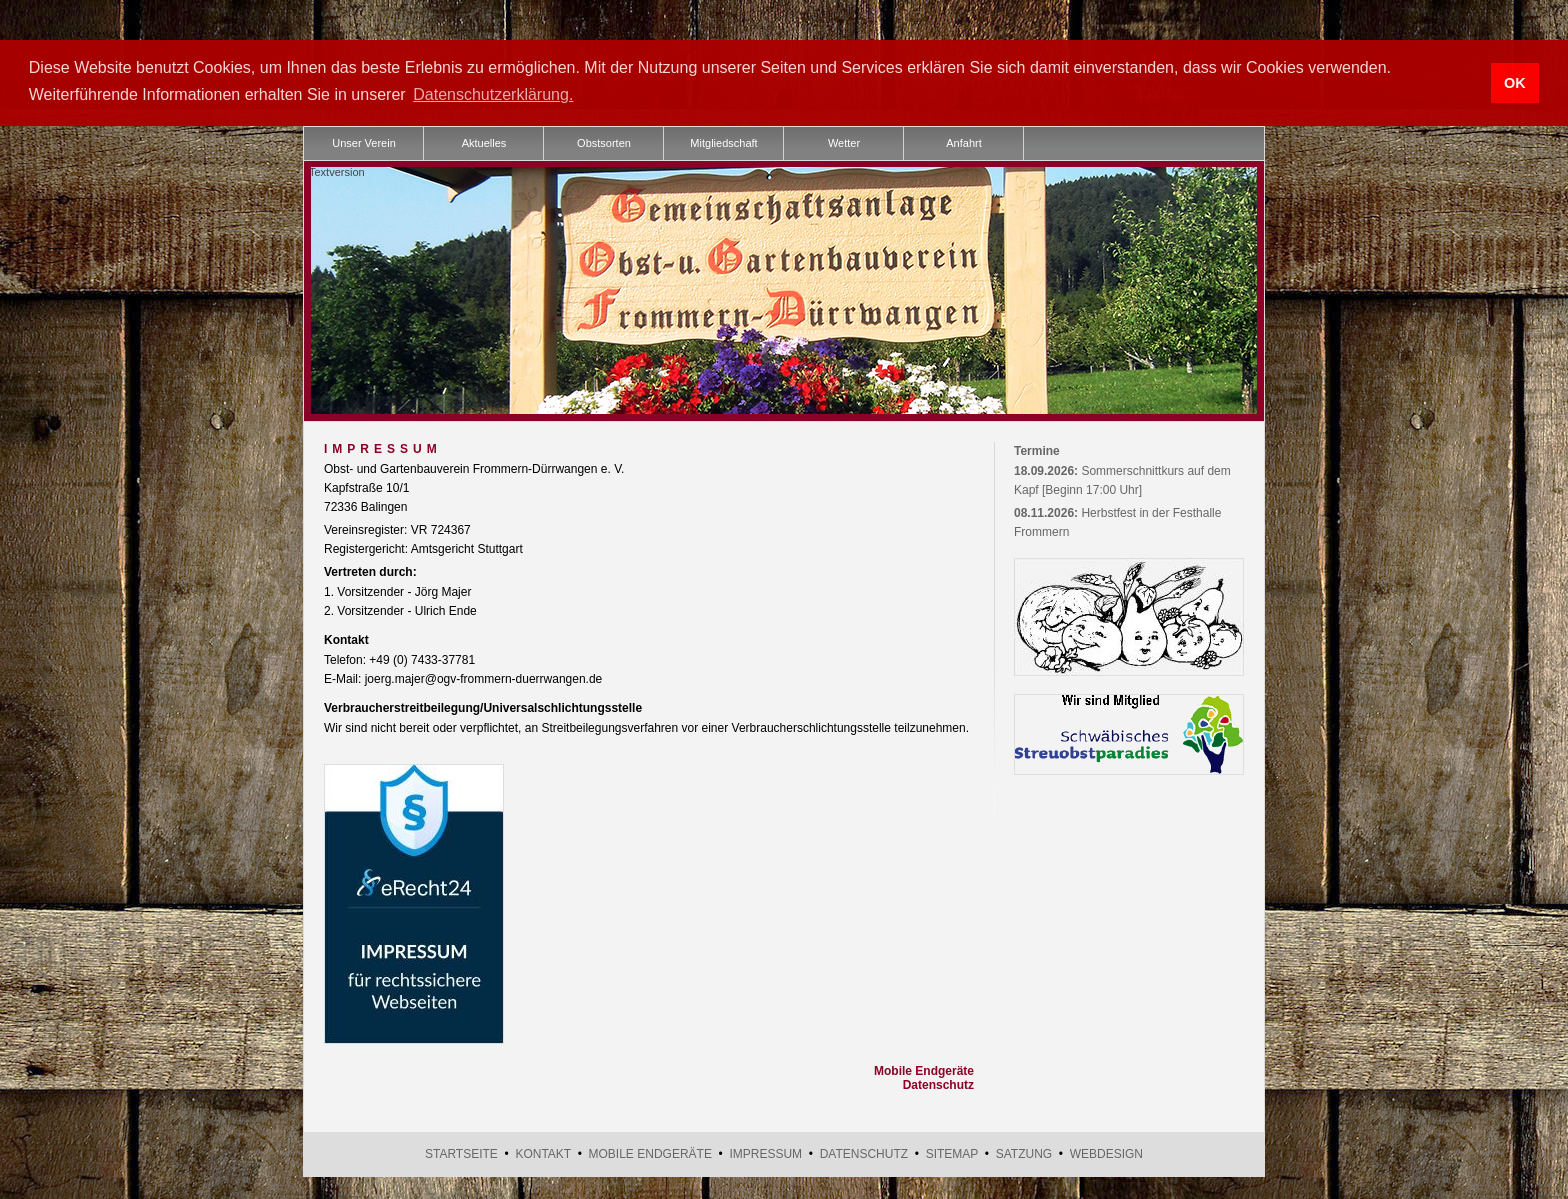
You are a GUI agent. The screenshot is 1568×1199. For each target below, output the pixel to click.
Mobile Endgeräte (924, 1070)
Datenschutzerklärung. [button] (493, 94)
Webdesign (1106, 1153)
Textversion (337, 170)
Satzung (1024, 1153)
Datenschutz (938, 1084)
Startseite (461, 1153)
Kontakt (543, 1153)
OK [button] (1515, 83)
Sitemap (952, 1153)
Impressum (765, 1153)
